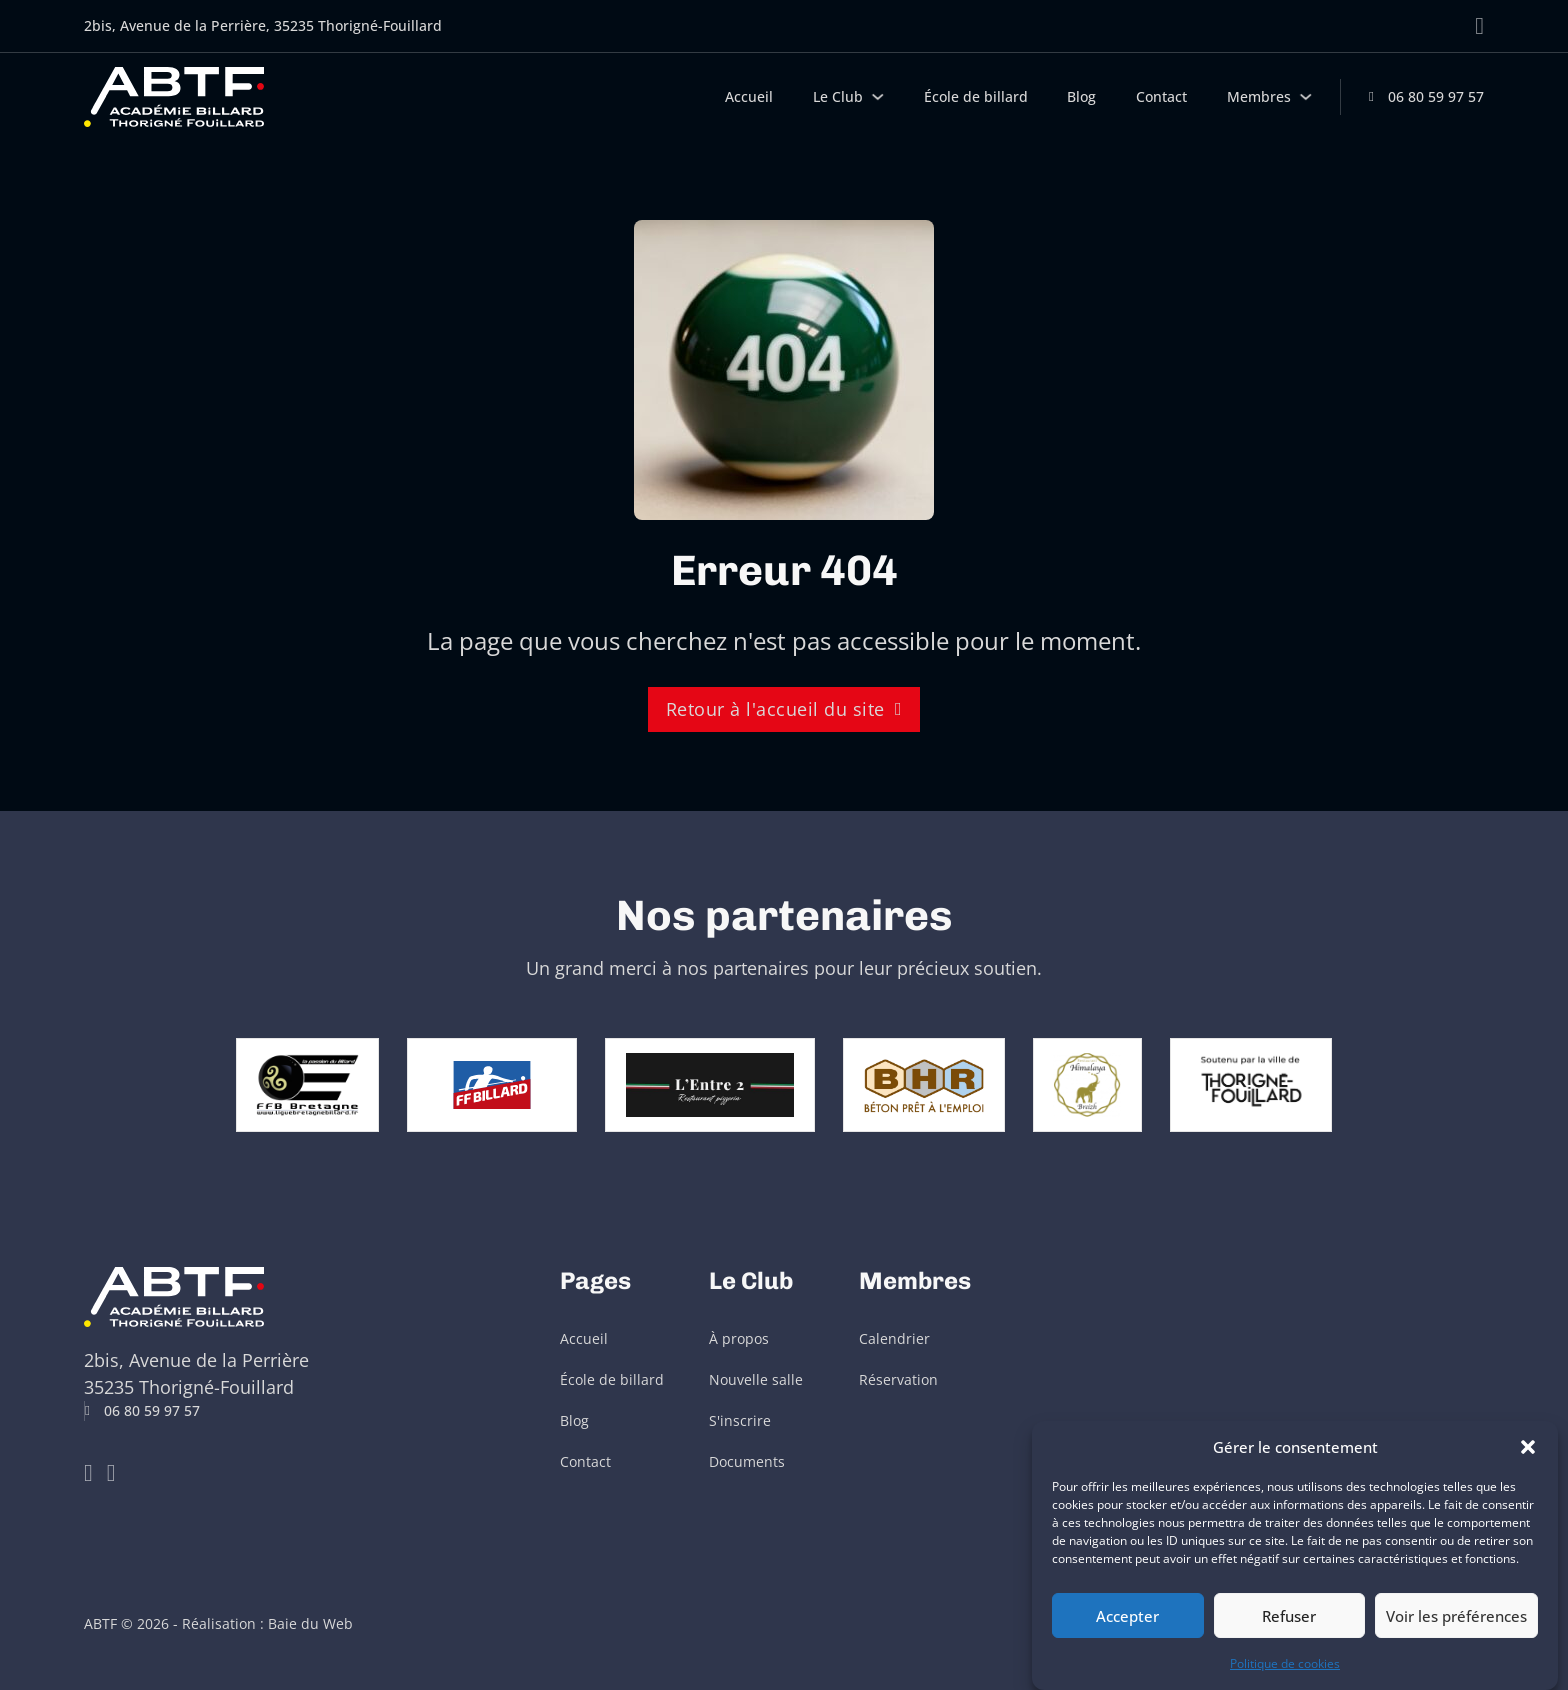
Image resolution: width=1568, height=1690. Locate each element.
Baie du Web (310, 1624)
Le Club (838, 97)
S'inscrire (740, 1421)
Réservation (898, 1380)
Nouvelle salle (756, 1380)
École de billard (976, 97)
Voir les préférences (1456, 1616)
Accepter (1127, 1616)
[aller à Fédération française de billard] (492, 1083)
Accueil (749, 97)
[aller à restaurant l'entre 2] (796, 1083)
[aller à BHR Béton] (1010, 1083)
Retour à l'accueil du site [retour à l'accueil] (784, 709)
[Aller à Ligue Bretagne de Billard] (221, 1083)
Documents (747, 1462)
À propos (739, 1339)
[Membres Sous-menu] (1306, 97)
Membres (1259, 97)
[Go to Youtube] (88, 1473)
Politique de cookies (1285, 1663)
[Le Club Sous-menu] (878, 97)
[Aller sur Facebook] (1479, 26)
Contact (1161, 97)
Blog (1081, 97)
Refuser (1289, 1616)
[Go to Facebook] (111, 1473)
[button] (1528, 1447)
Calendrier (894, 1339)
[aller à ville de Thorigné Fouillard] (1337, 1083)
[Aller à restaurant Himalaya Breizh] (1173, 1083)
